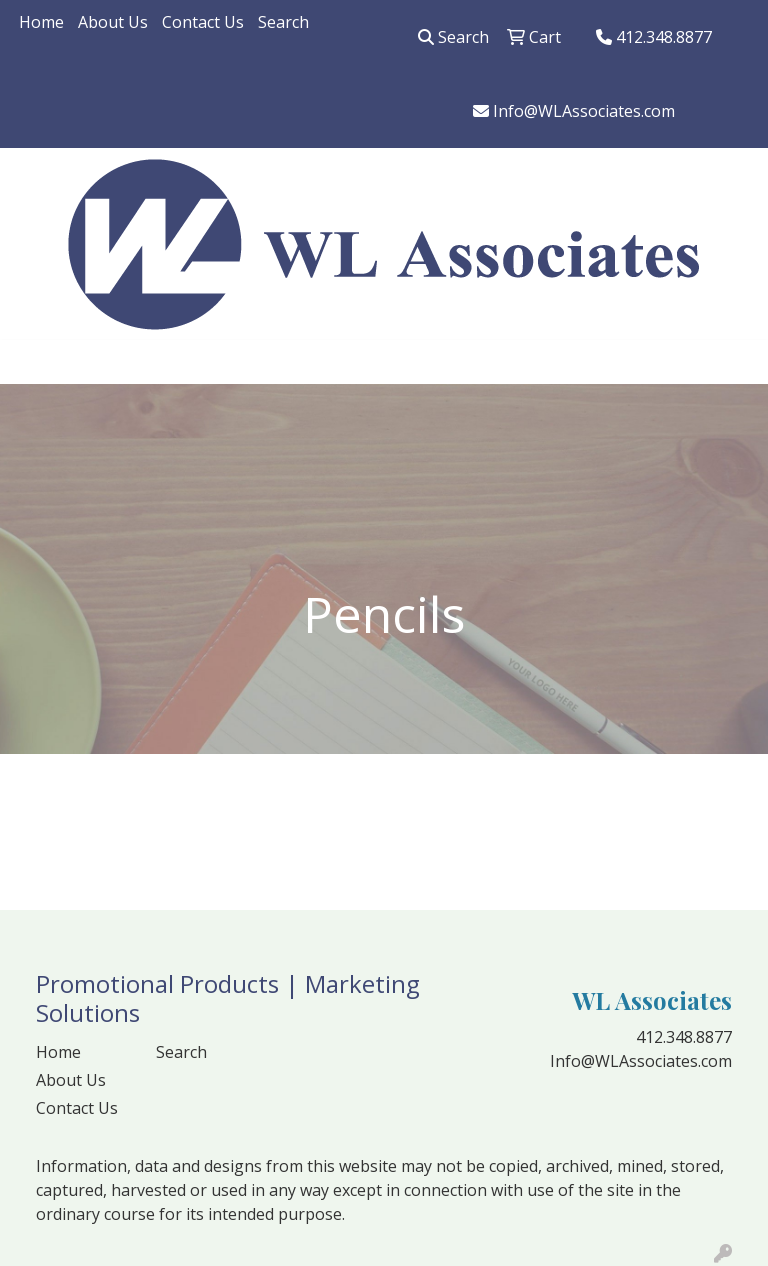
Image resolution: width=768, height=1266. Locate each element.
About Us (113, 22)
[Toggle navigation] (31, 362)
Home (41, 22)
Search (283, 22)
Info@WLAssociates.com (574, 111)
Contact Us (203, 22)
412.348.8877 (654, 37)
